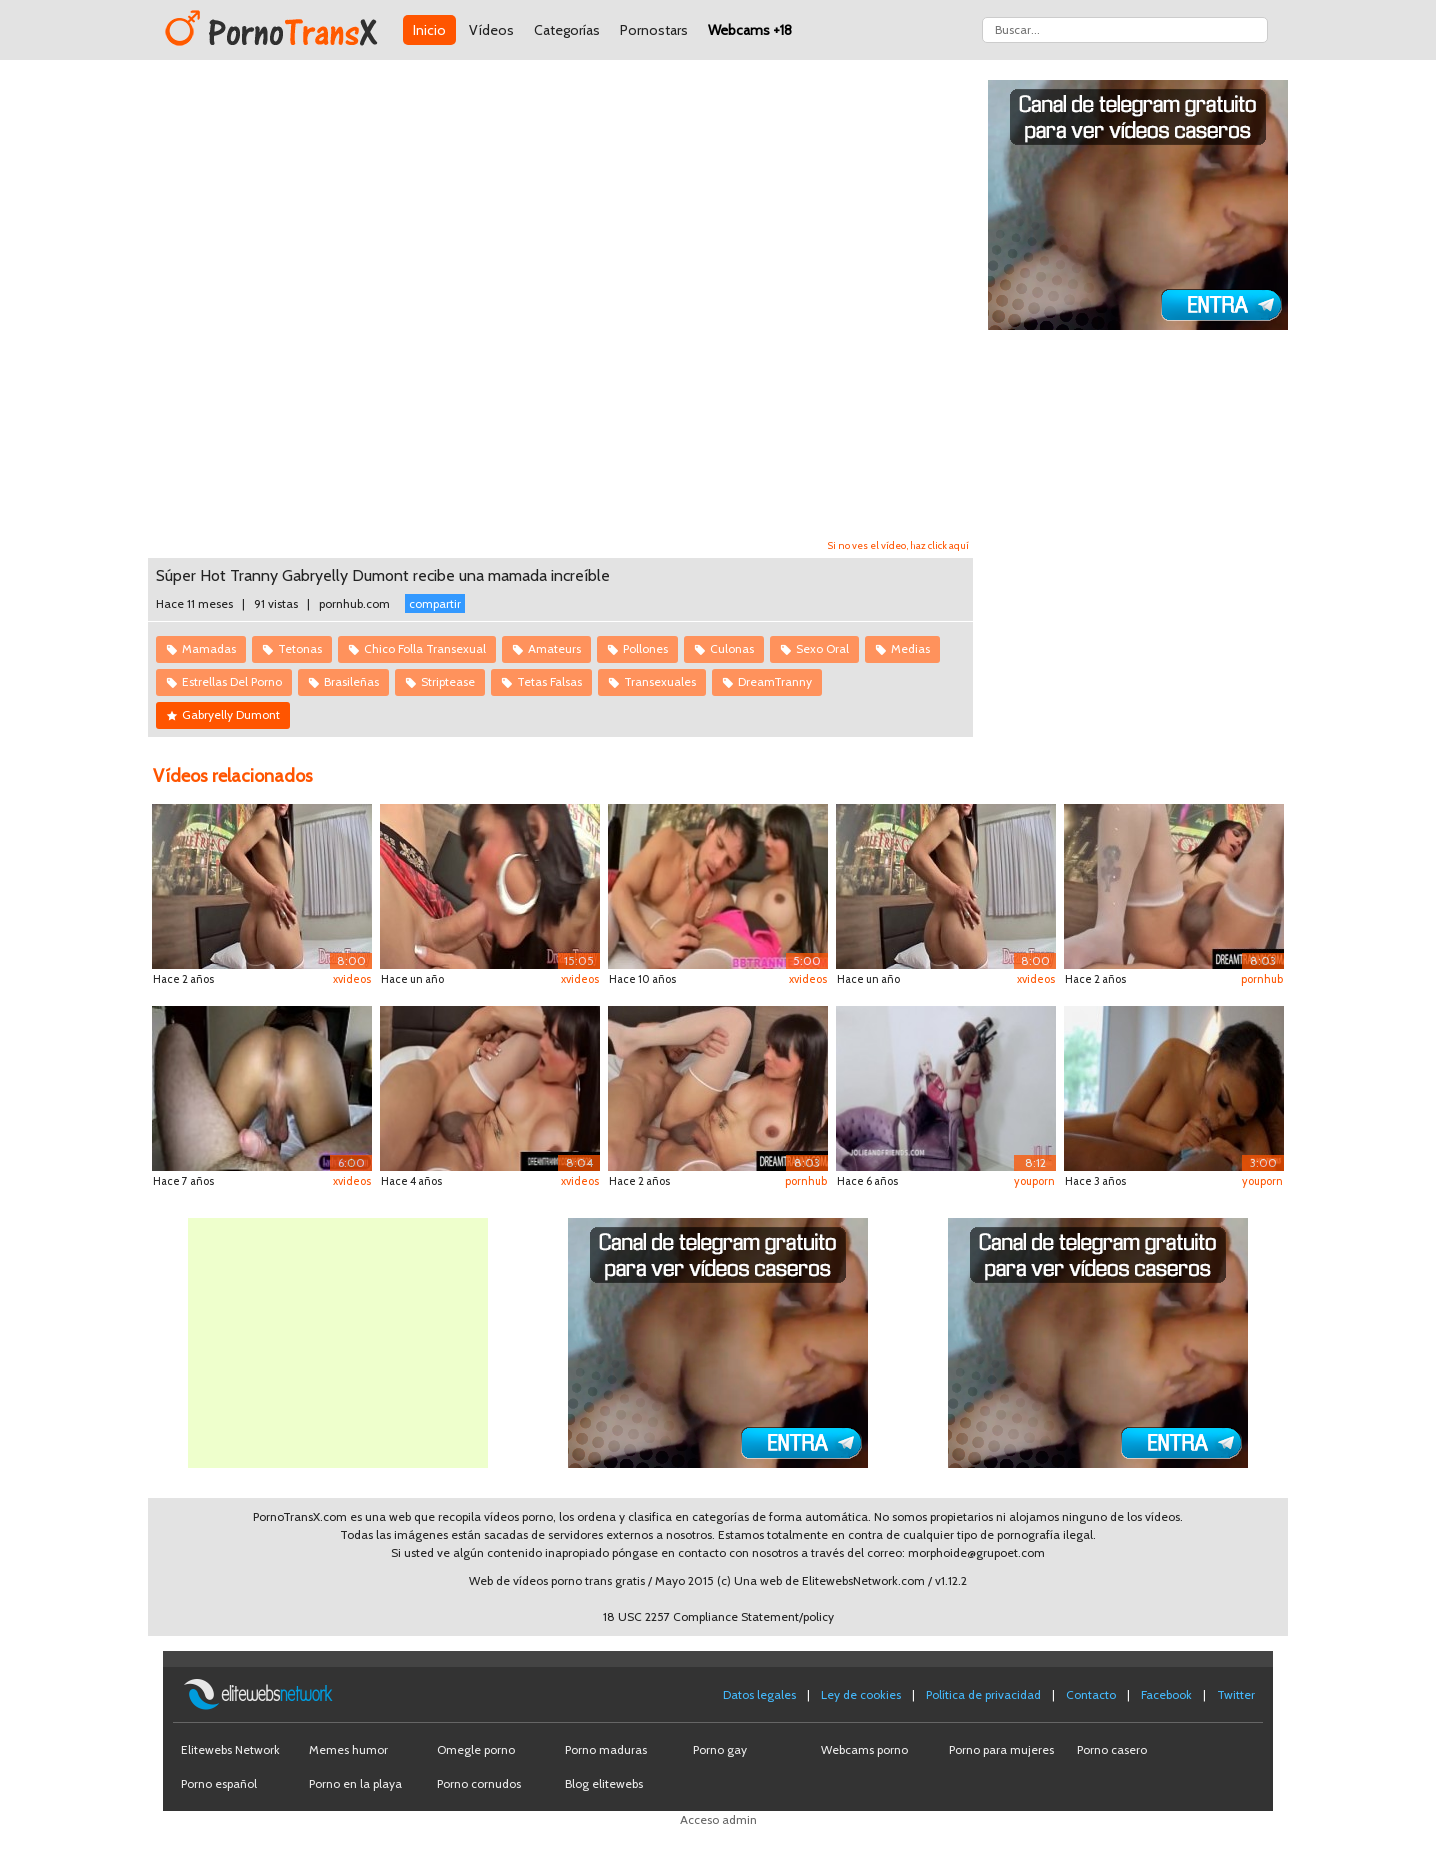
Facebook (1166, 1694)
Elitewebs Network (230, 1749)
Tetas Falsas (549, 681)
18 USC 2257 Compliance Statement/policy (718, 1616)
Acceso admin (718, 1819)
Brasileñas (351, 681)
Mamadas (209, 648)
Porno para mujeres (1001, 1749)
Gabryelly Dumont (231, 714)
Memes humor (348, 1749)
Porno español (219, 1783)
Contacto (1091, 1694)
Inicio (429, 30)
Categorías (567, 30)
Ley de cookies (861, 1694)
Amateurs (554, 648)
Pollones (645, 648)
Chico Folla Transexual (425, 648)
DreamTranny (775, 681)
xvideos (352, 979)
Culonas (732, 648)
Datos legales (759, 1694)
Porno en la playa (355, 1783)
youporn (1034, 1181)
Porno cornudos (479, 1783)
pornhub (1262, 979)
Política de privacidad (983, 1694)
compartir (435, 603)
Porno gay (720, 1749)
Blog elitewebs (604, 1783)
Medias (910, 648)
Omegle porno (476, 1749)
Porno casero (1112, 1749)
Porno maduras (606, 1749)
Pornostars (654, 30)
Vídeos (491, 30)
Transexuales (660, 681)
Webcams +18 (750, 30)
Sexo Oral (822, 648)
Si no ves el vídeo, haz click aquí (898, 545)
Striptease (448, 681)
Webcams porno (864, 1749)
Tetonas (300, 648)
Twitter (1236, 1694)
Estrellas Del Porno (232, 681)
